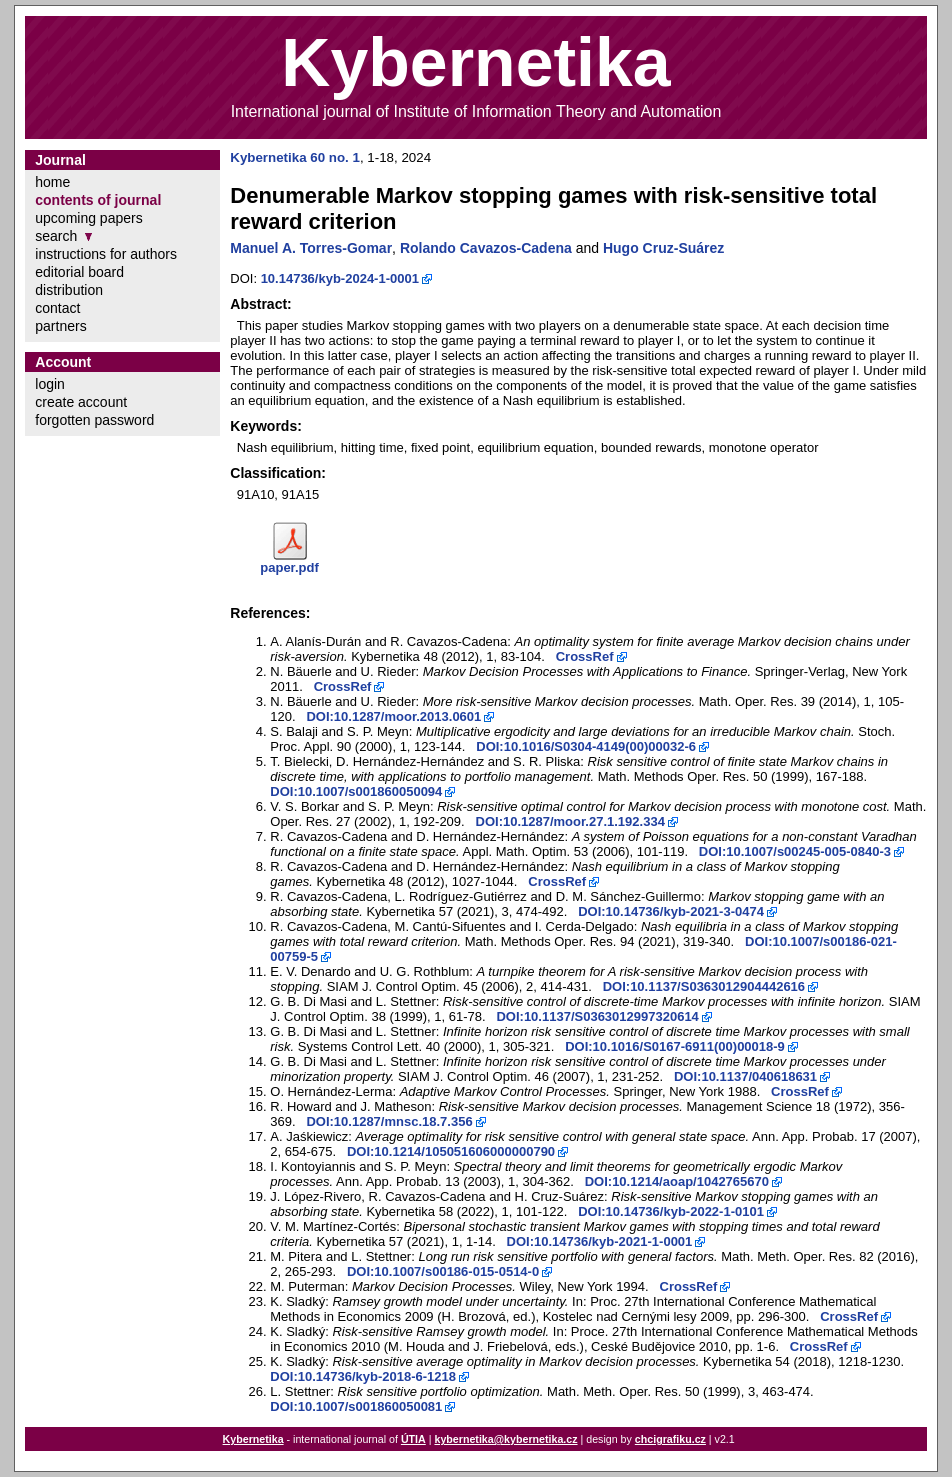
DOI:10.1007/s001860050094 (356, 791)
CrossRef (585, 656)
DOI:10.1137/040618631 (745, 1076)
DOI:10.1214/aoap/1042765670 (677, 1181)
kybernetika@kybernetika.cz (505, 1439)
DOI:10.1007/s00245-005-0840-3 (795, 851)
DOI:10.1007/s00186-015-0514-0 (443, 1271)
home (52, 182)
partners (60, 326)
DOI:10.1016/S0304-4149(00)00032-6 (586, 746)
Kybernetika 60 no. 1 (295, 157)
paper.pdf (289, 567)
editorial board (79, 272)
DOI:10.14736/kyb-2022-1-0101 (671, 1211)
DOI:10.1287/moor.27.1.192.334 (570, 821)
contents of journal (98, 200)
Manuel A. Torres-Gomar (311, 248)
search (56, 236)
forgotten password (94, 420)
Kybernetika (253, 1439)
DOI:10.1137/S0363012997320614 (597, 1016)
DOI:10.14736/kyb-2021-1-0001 (600, 1241)
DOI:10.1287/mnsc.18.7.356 (389, 1121)
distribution (69, 290)
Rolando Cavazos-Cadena (486, 248)
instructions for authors (106, 254)
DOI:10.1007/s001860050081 (356, 1406)
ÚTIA (413, 1439)
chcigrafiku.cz (670, 1439)
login (50, 384)
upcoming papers (88, 218)
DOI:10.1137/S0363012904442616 (704, 986)
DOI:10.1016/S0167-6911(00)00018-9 (675, 1046)
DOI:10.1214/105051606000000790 (451, 1151)
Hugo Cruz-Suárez (663, 248)
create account (81, 402)
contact (57, 308)
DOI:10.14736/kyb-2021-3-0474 (671, 911)
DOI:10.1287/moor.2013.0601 (393, 716)
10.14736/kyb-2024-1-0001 (340, 278)
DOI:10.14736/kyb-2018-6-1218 (363, 1376)
